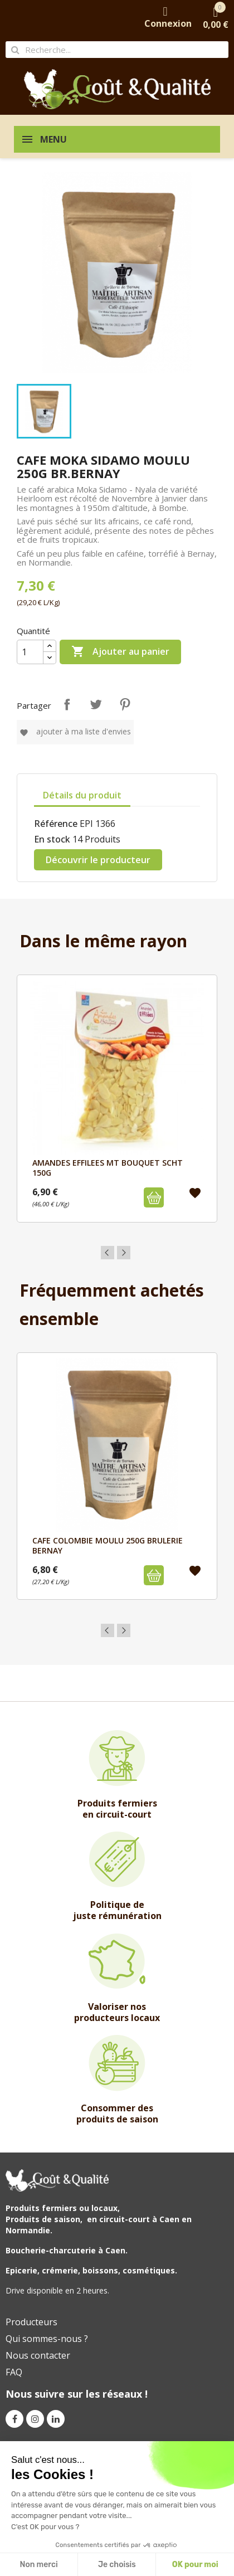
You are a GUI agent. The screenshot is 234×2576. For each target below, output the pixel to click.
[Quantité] (30, 652)
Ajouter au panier (120, 652)
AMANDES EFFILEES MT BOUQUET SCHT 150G (107, 1167)
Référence (55, 823)
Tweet (96, 704)
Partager (67, 704)
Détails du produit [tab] (82, 795)
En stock (52, 839)
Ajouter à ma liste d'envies (75, 731)
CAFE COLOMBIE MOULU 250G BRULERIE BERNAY (107, 1545)
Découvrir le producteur (98, 860)
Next (123, 1252)
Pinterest (125, 704)
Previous (107, 1252)
